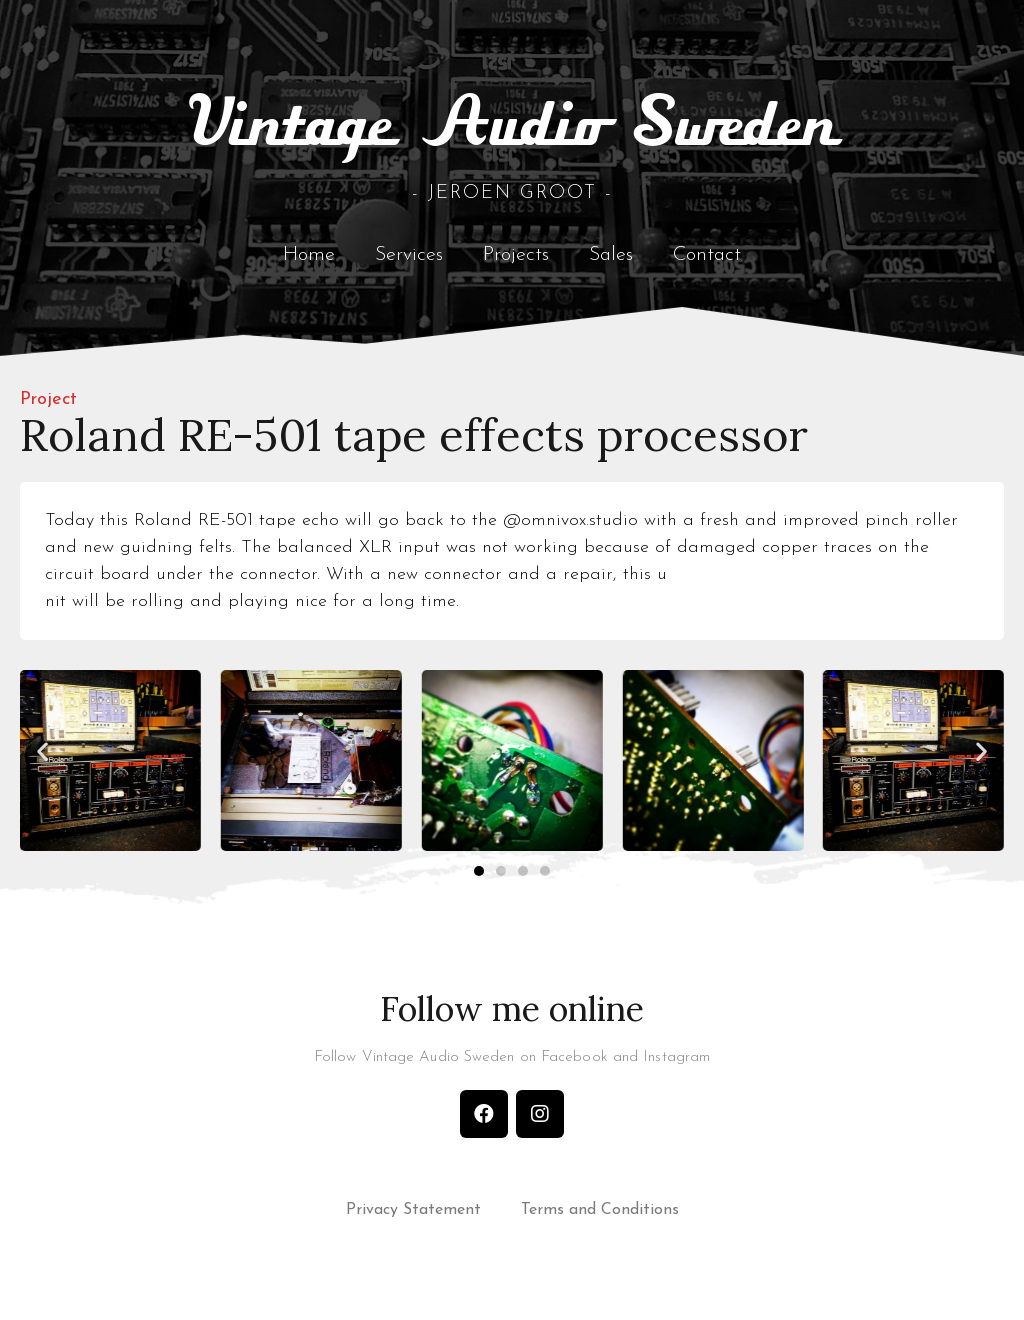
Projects (516, 261)
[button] (42, 757)
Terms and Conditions (600, 1217)
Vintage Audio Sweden (512, 132)
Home (309, 261)
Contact (707, 261)
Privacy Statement (413, 1217)
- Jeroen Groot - (512, 199)
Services (409, 261)
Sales (611, 261)
